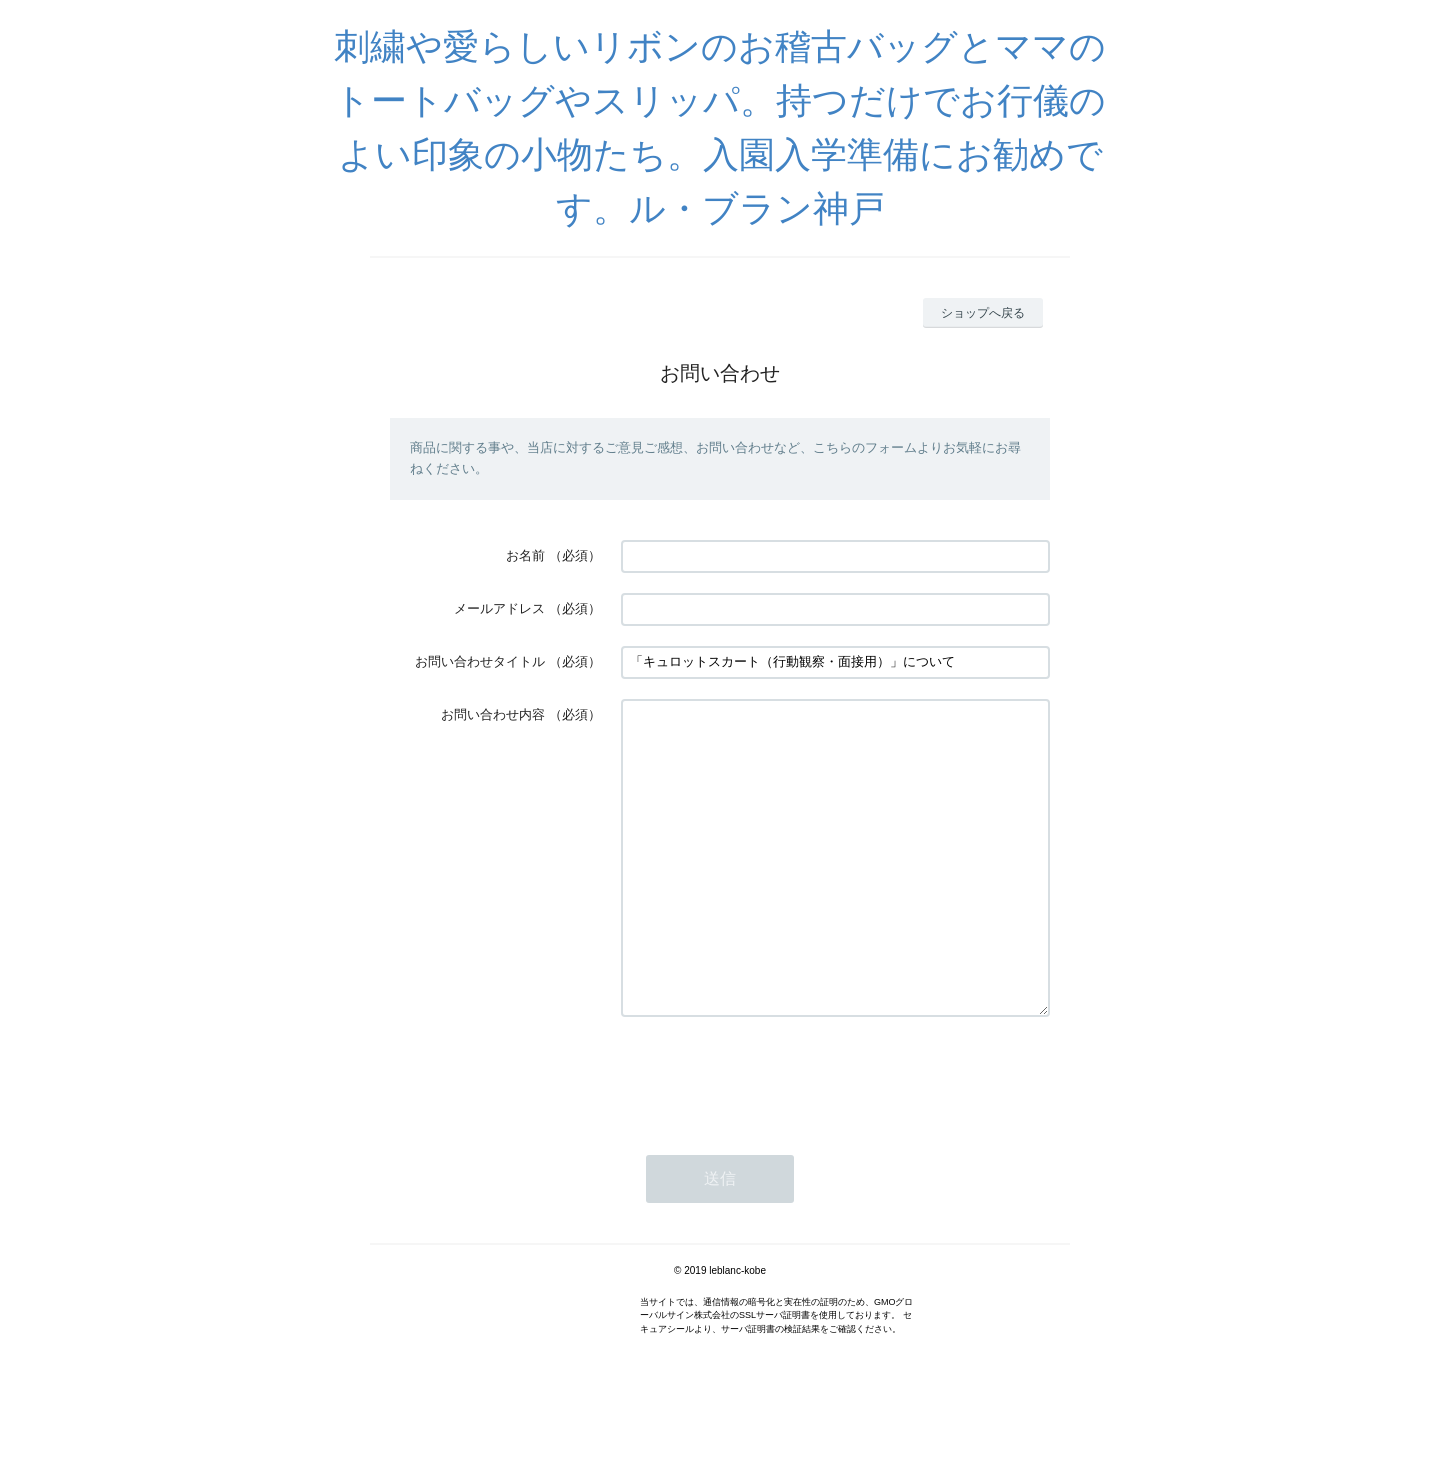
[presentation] (773, 1136)
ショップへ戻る (983, 313)
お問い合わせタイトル (480, 661)
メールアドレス (499, 608)
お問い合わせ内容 (493, 714)
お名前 (525, 555)
